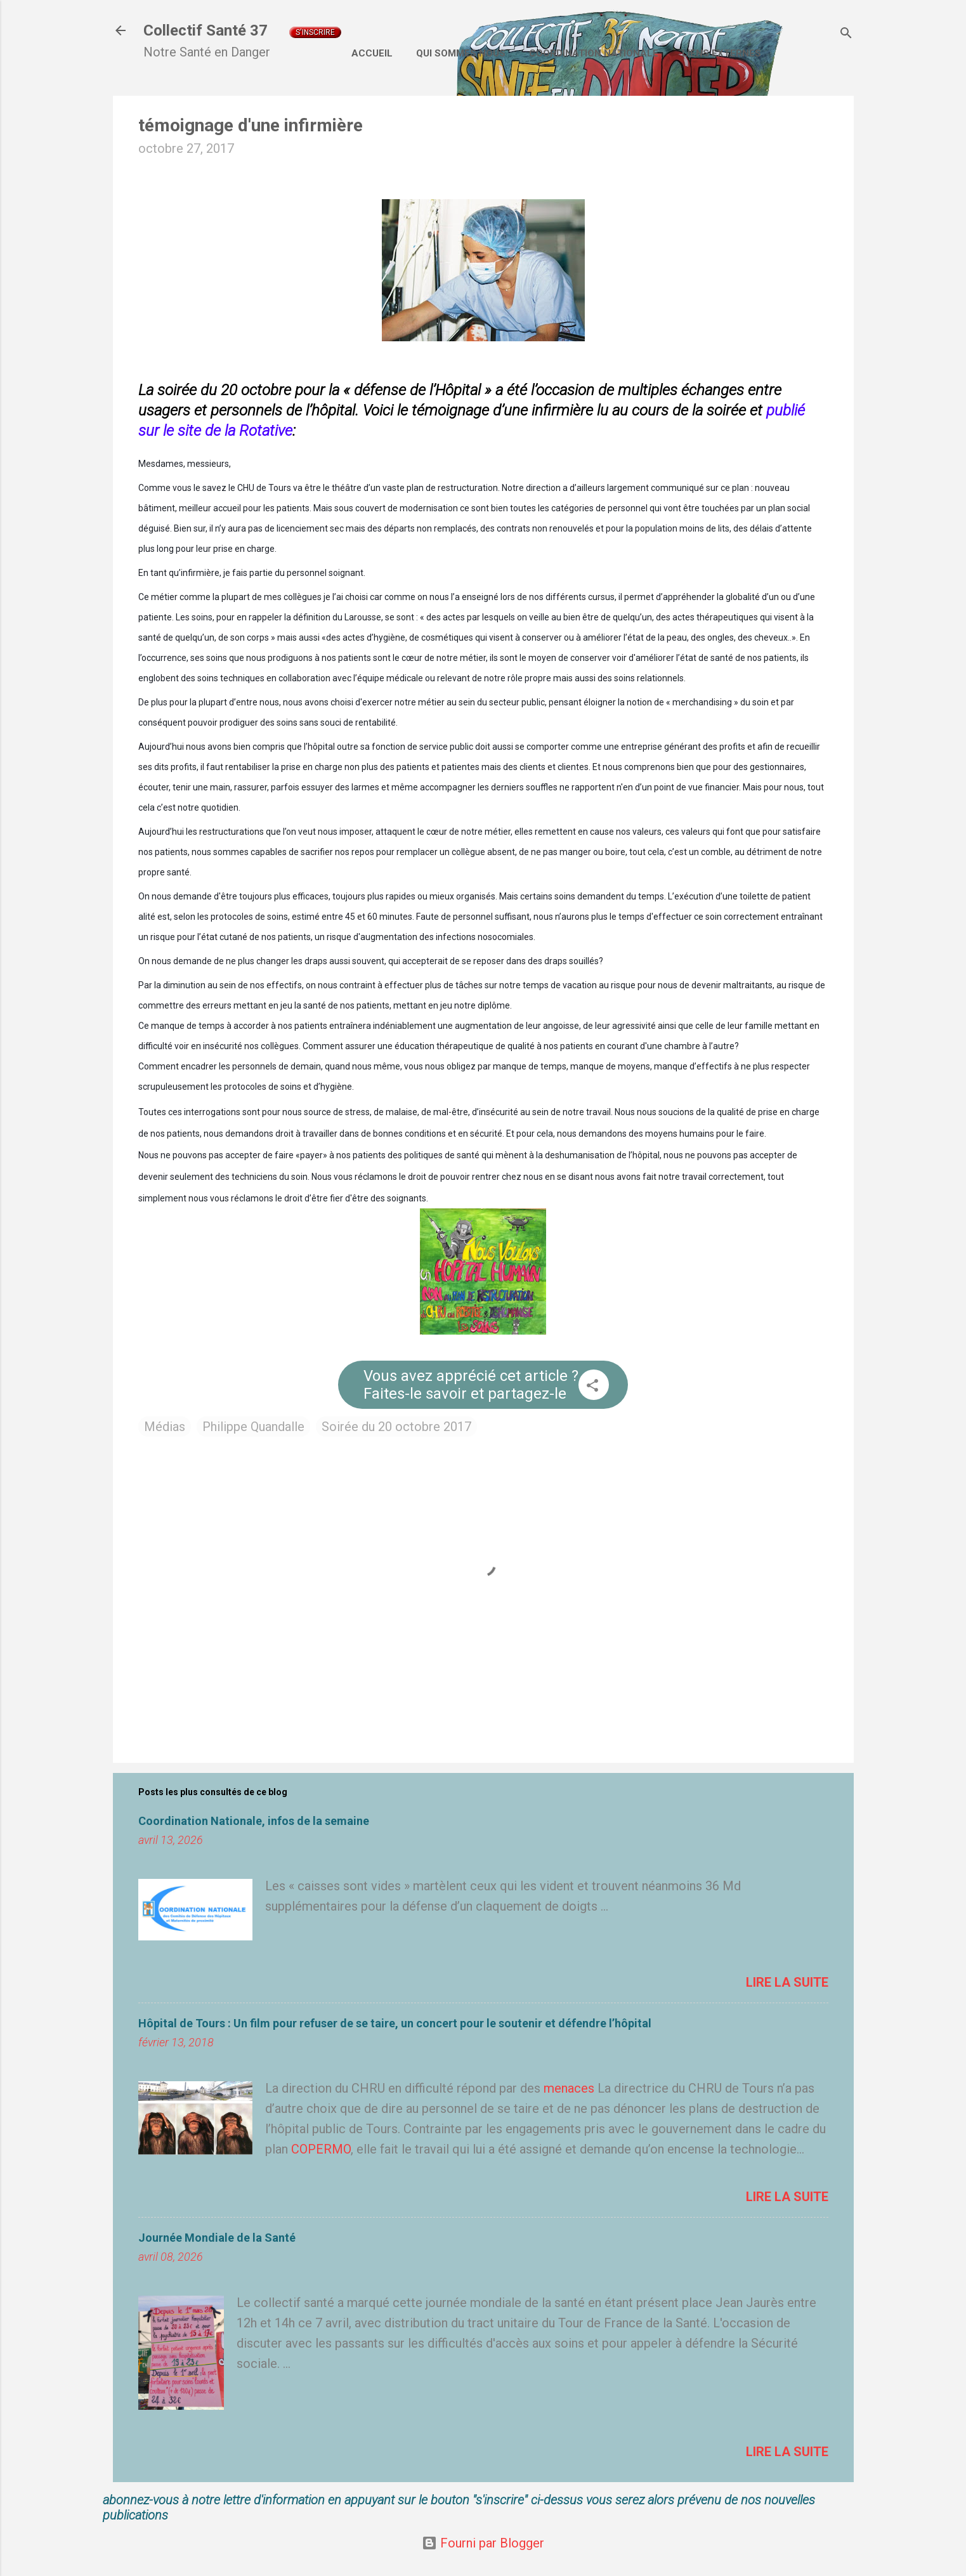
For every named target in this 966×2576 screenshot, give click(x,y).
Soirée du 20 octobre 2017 (396, 1426)
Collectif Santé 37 (205, 30)
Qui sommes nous (461, 53)
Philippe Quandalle (253, 1426)
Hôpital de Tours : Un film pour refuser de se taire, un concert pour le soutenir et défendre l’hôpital (394, 2023)
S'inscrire (315, 32)
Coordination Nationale (593, 53)
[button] (592, 1387)
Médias (164, 1426)
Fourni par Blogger (483, 2543)
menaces (569, 2088)
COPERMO (321, 2149)
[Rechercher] (846, 34)
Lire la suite (787, 1982)
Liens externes (721, 53)
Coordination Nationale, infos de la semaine (253, 1820)
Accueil (372, 53)
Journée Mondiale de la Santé (217, 2237)
